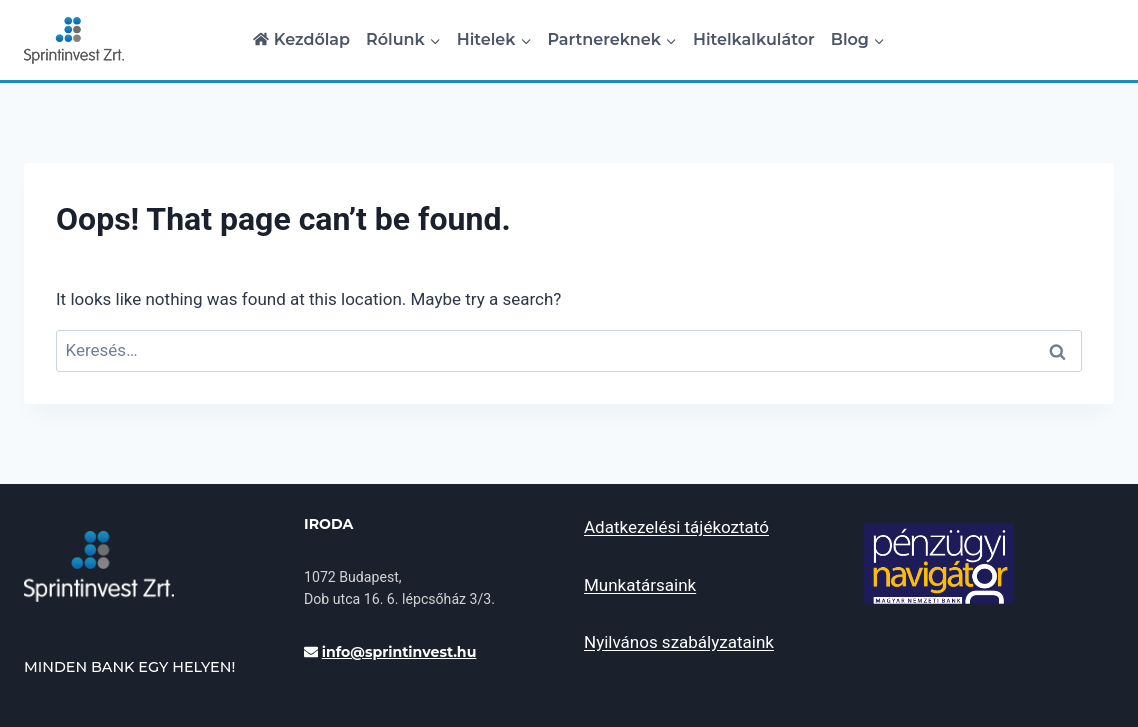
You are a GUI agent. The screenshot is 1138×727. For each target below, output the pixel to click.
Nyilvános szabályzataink (679, 642)
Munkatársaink (640, 585)
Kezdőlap (301, 39)
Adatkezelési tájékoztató (676, 527)
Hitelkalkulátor (754, 39)
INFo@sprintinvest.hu (399, 652)
